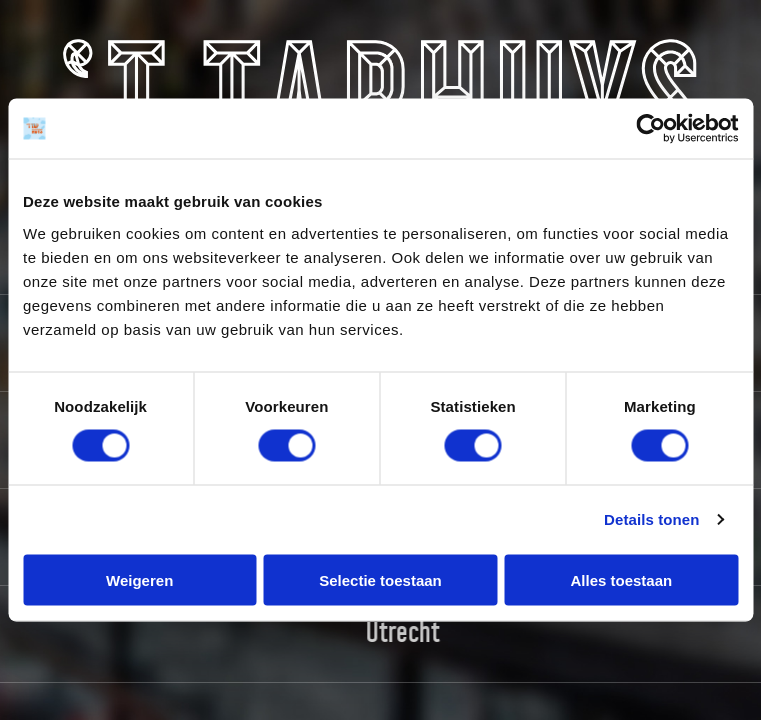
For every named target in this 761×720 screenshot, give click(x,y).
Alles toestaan (621, 579)
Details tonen (651, 519)
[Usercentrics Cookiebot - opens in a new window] (650, 129)
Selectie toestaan (380, 579)
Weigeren (139, 579)
